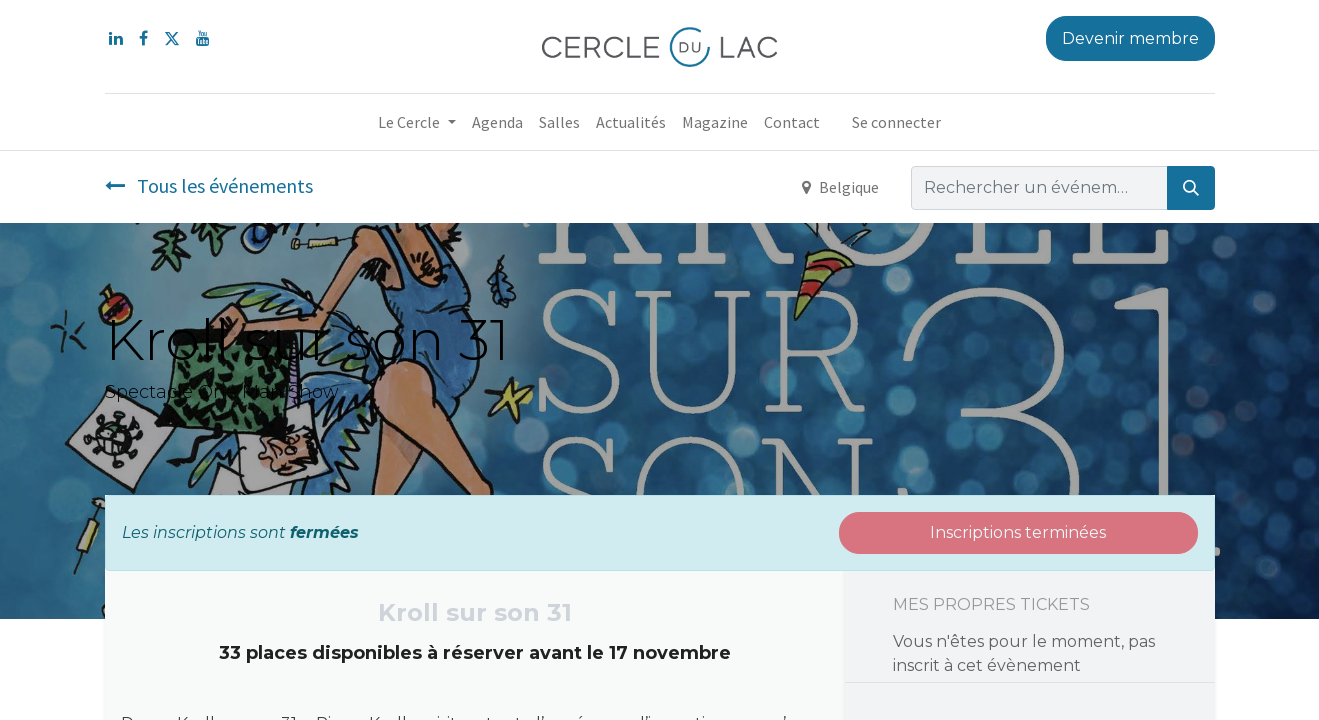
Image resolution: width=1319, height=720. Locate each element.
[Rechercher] (1191, 188)
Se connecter (896, 122)
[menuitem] (497, 122)
